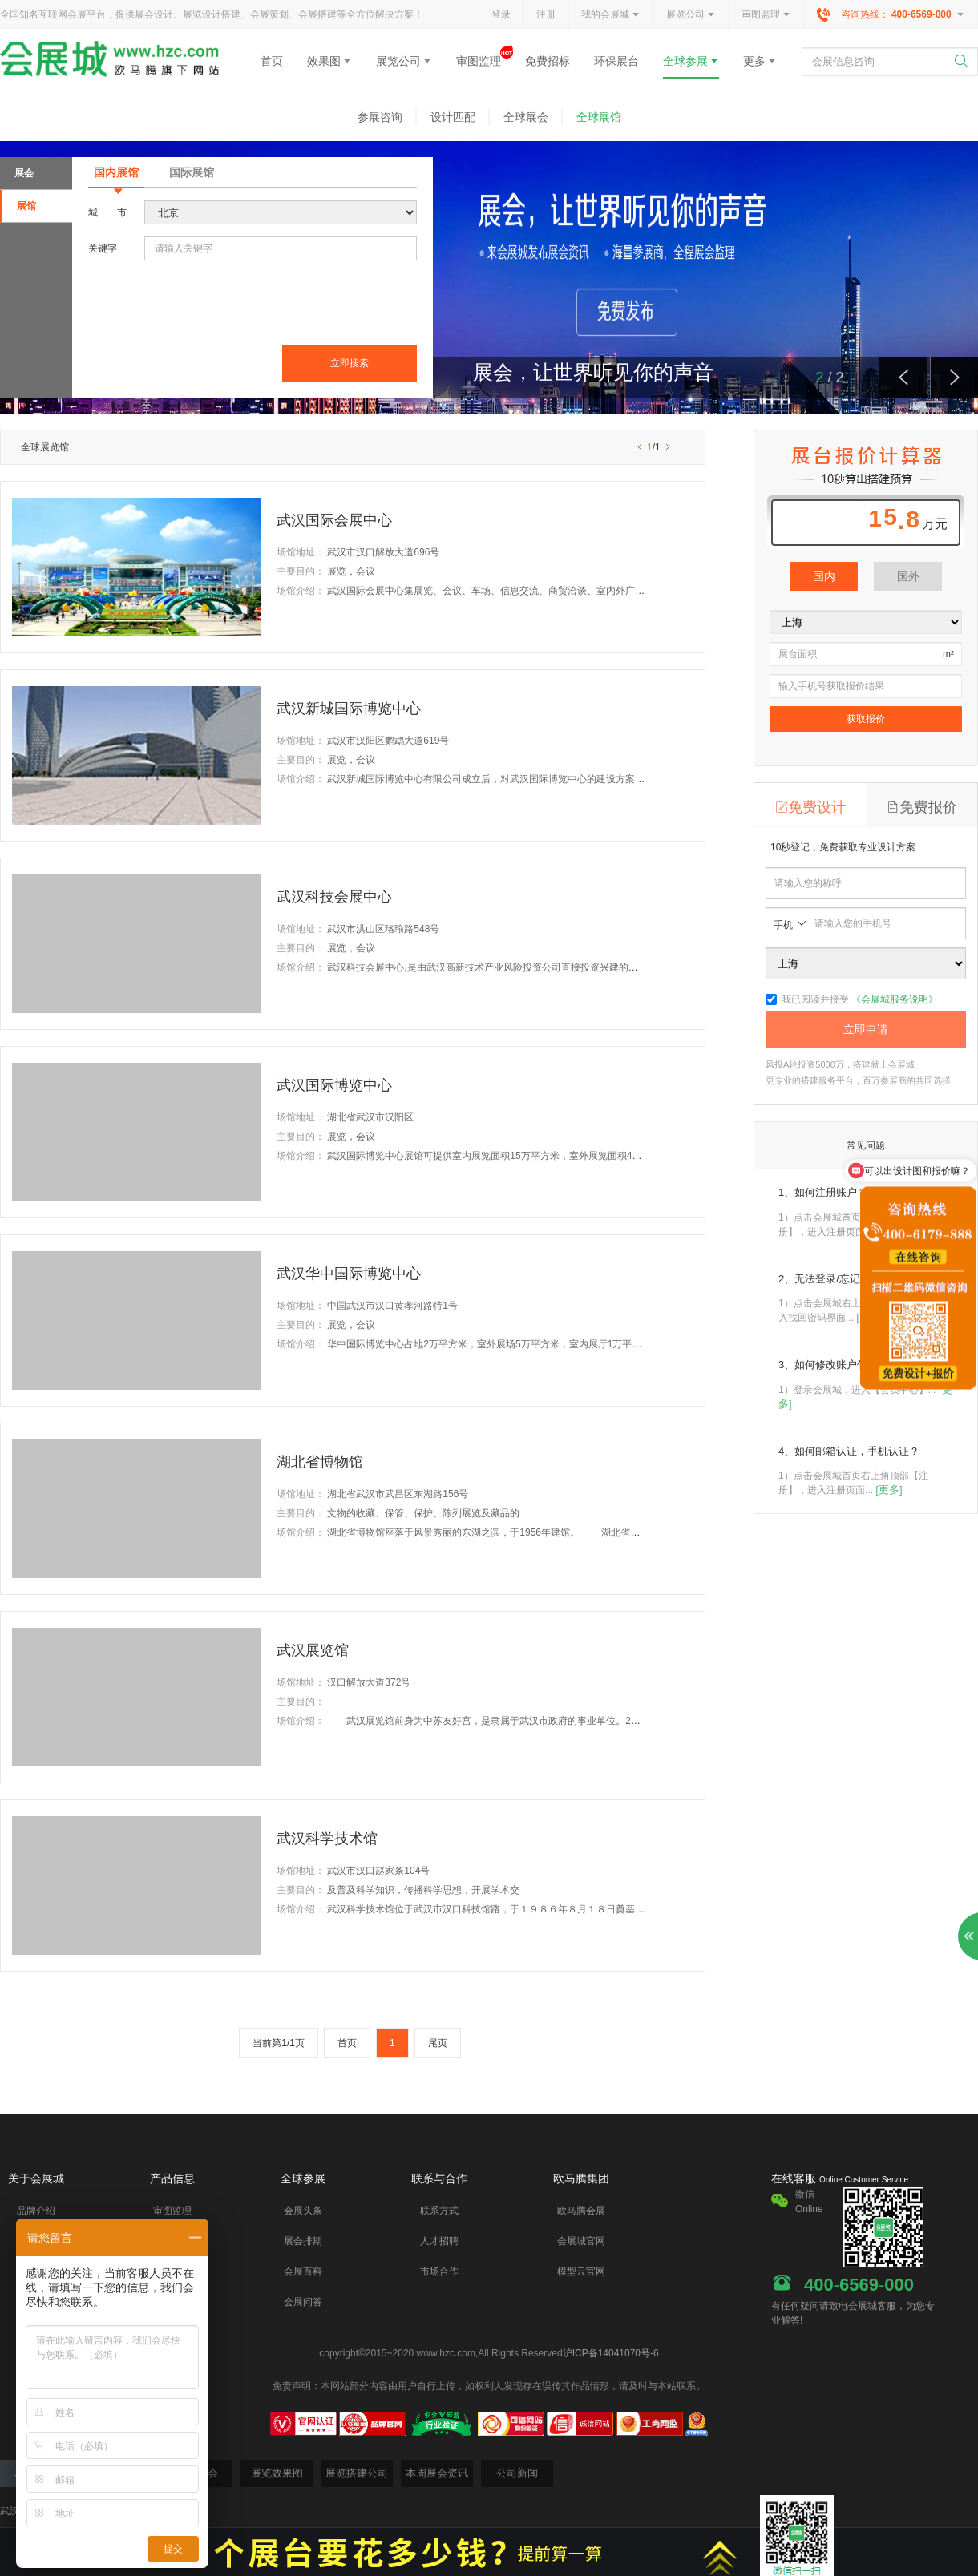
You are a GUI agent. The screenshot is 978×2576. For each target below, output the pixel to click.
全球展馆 (598, 117)
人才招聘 (439, 2241)
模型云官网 (581, 2271)
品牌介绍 (36, 2210)
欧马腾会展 (581, 2210)
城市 (107, 212)
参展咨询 (380, 117)
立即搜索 (349, 363)
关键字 (102, 248)
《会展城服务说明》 (894, 999)
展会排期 (303, 2241)
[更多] (888, 1490)
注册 (546, 14)
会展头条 (303, 2210)
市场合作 (439, 2271)
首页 (272, 61)
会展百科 (303, 2271)
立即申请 (865, 1029)
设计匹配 (452, 117)
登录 (501, 14)
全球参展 (691, 61)
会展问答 (303, 2301)
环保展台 (616, 61)
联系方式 (439, 2210)
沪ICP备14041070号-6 (611, 2353)
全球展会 (525, 117)
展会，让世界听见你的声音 (593, 372)
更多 (760, 61)
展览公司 (691, 15)
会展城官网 (581, 2241)
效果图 (329, 61)
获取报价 (866, 719)
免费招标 (547, 61)
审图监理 (766, 15)
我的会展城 (611, 15)
